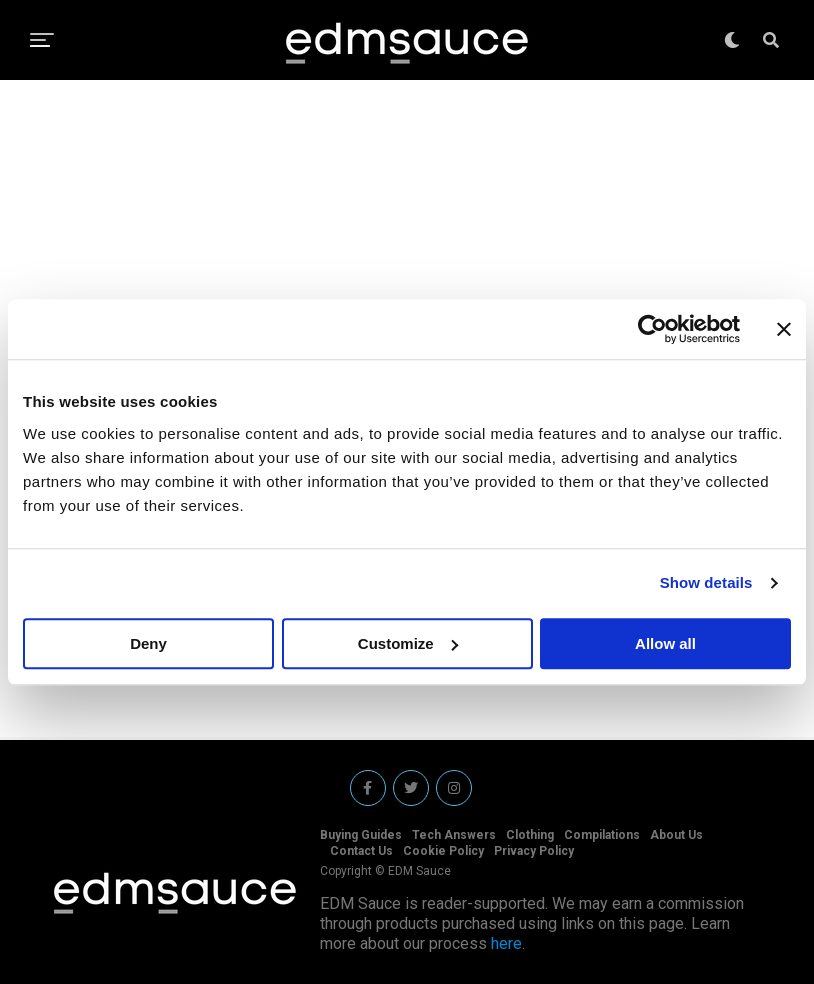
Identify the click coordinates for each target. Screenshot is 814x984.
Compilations (602, 835)
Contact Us (361, 851)
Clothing (530, 835)
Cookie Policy (443, 851)
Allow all (665, 643)
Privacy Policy (534, 851)
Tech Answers (454, 835)
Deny (148, 643)
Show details (706, 582)
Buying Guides (361, 835)
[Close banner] (784, 329)
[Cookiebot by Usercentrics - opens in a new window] (652, 329)
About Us (676, 835)
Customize (408, 643)
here (506, 943)
